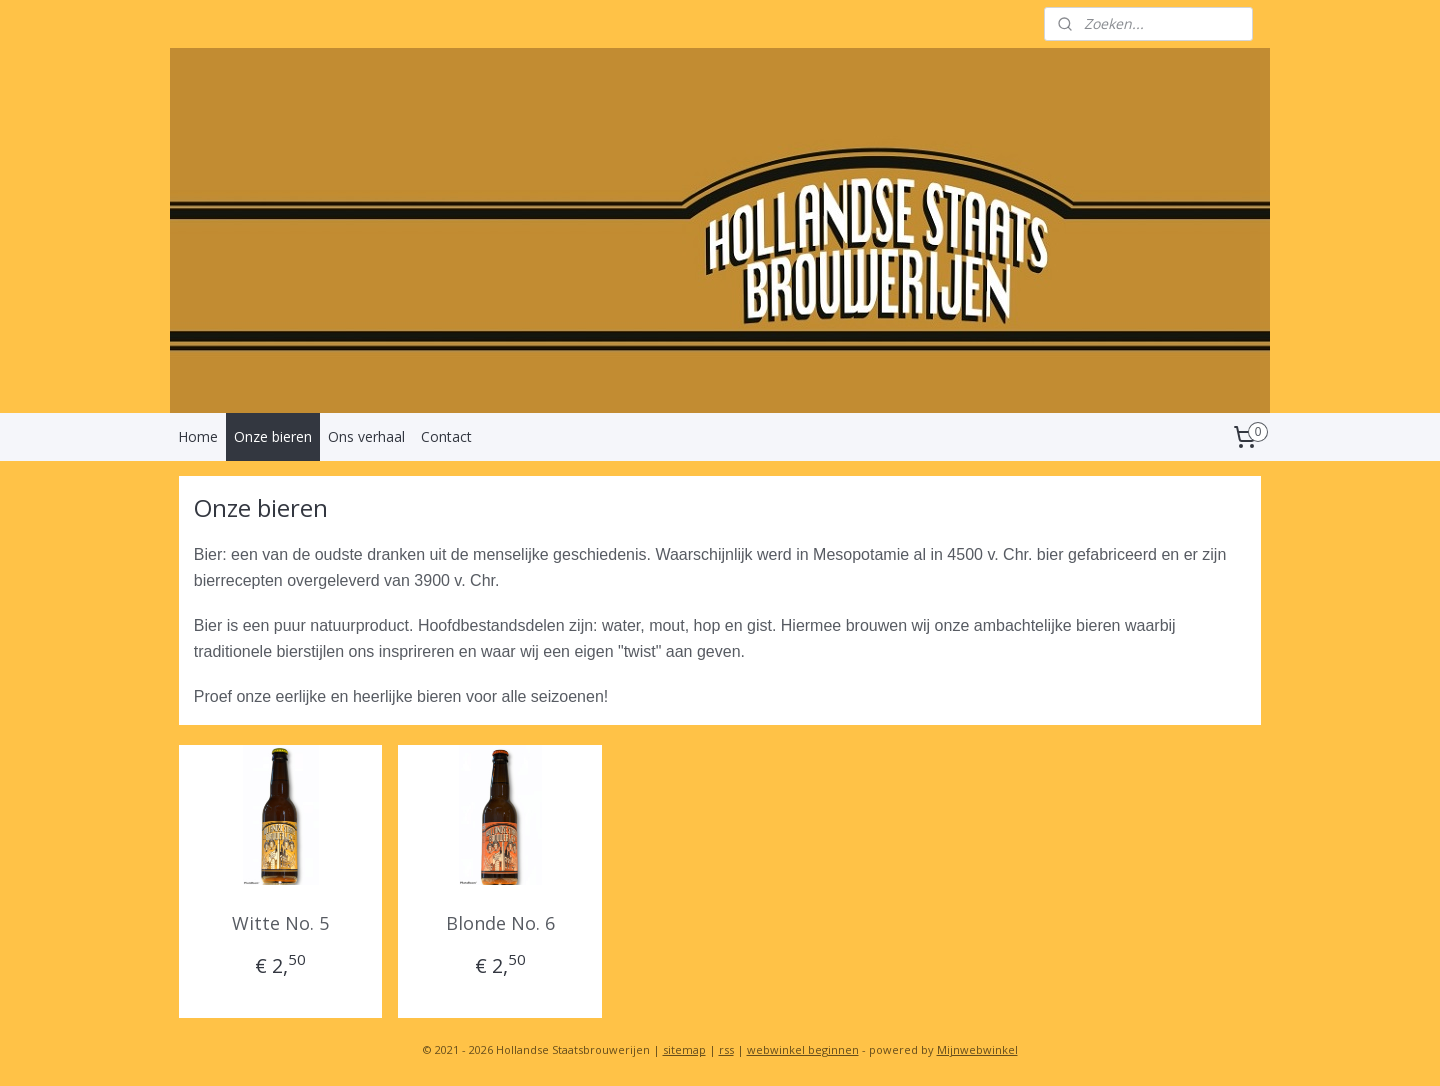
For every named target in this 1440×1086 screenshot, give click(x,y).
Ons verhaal (366, 436)
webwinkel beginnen (803, 1049)
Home (198, 436)
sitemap (684, 1049)
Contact (446, 436)
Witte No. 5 (280, 923)
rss (726, 1049)
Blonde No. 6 (500, 923)
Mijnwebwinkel (977, 1049)
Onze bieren (273, 436)
